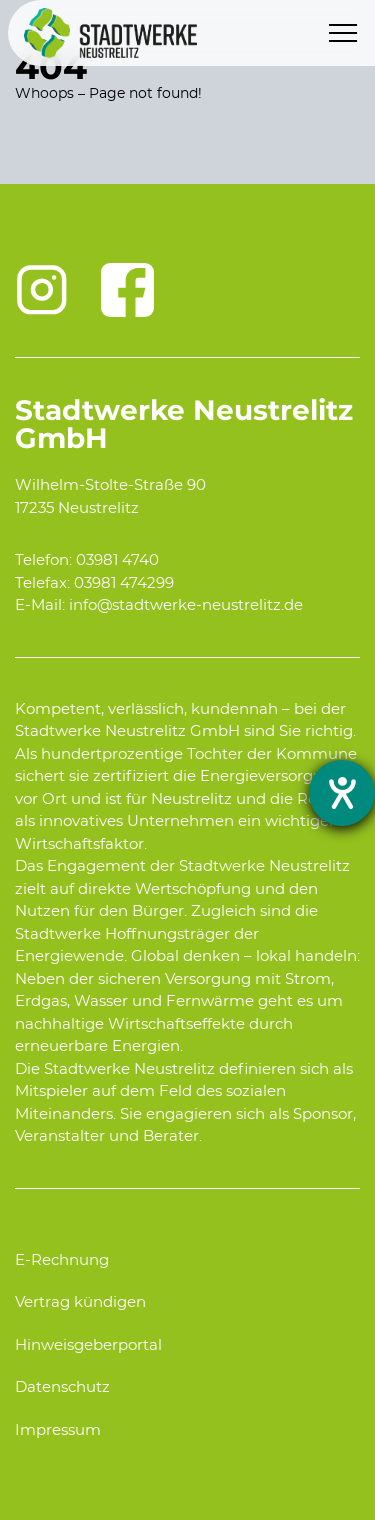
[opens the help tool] (342, 793)
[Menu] (343, 33)
